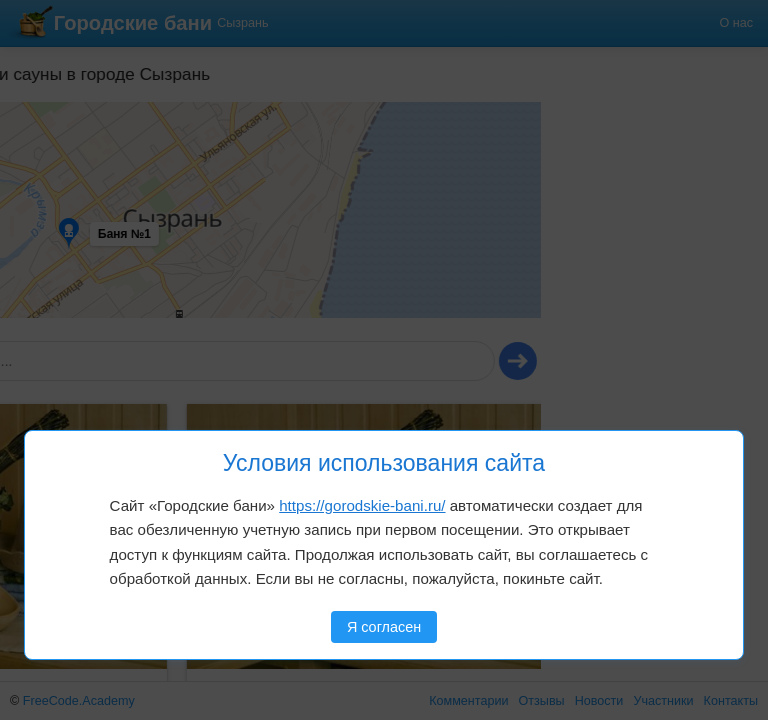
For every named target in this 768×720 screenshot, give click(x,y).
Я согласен (384, 627)
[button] (67, 129)
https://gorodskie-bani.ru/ (362, 505)
